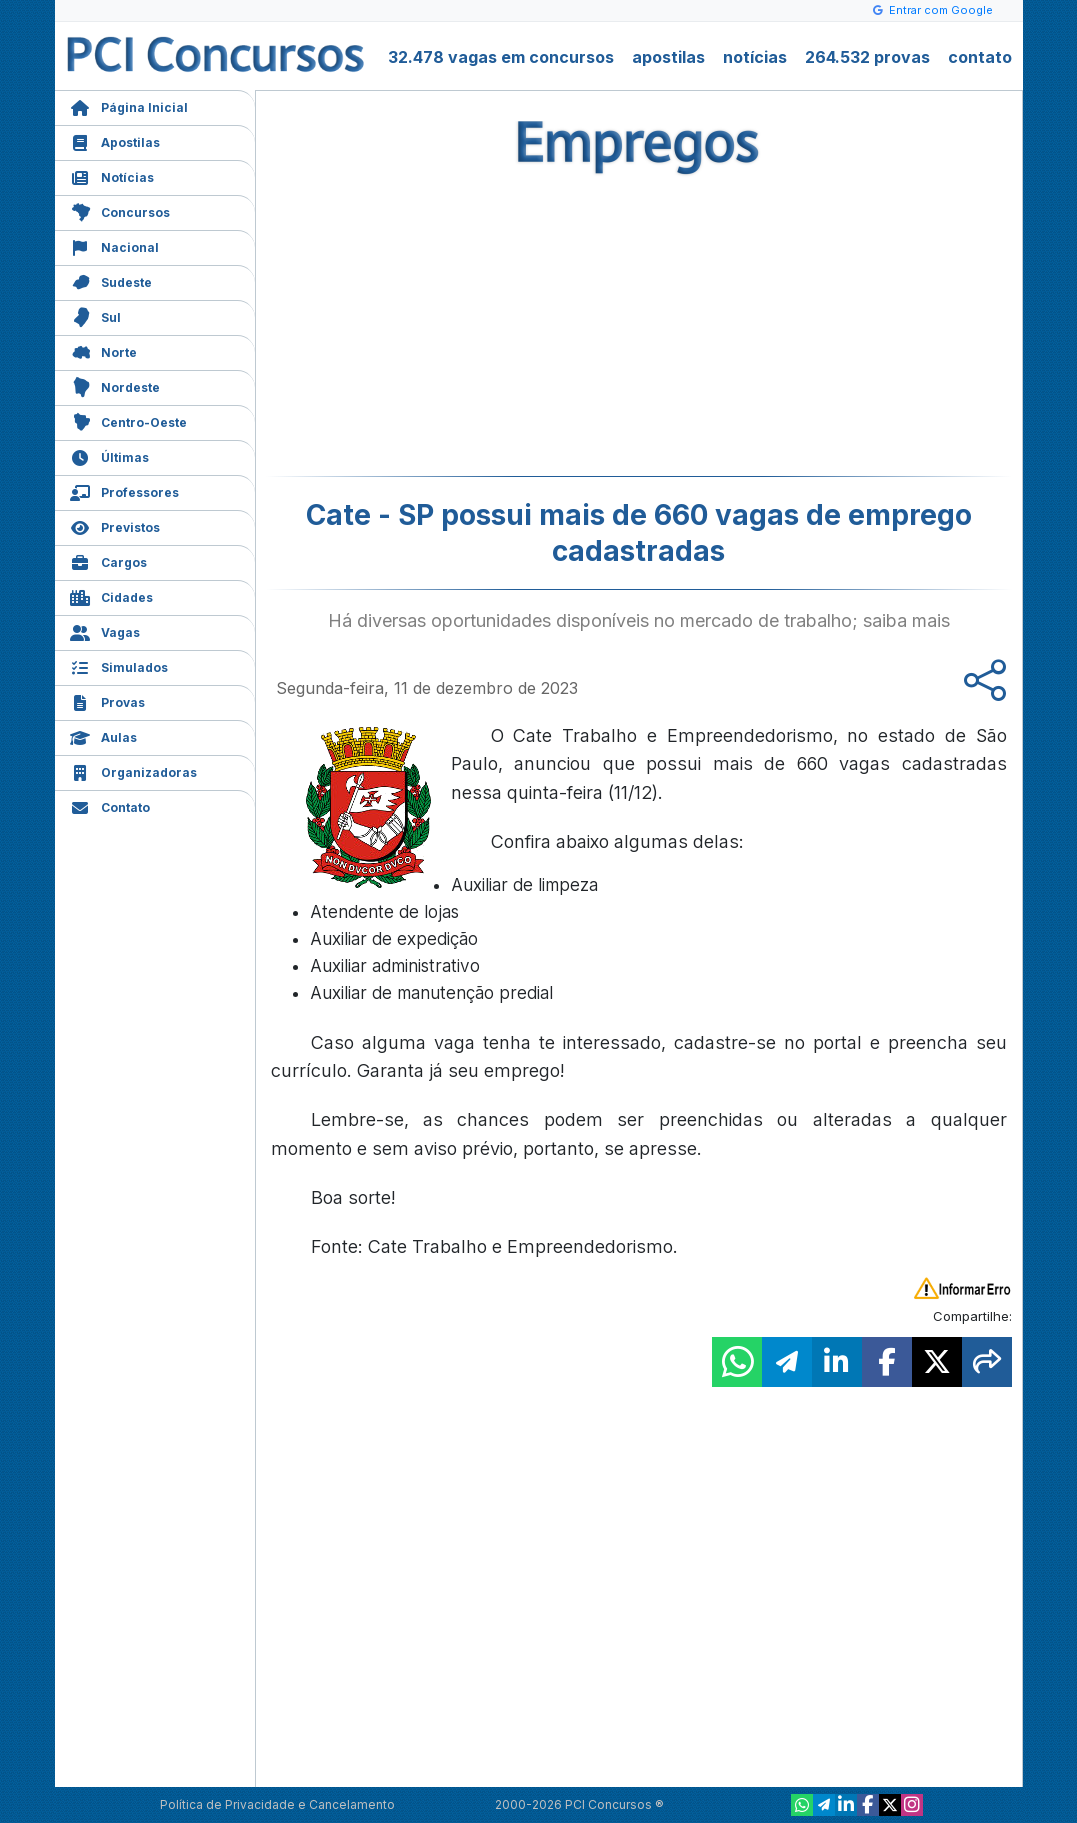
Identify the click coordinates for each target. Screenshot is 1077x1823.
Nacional (114, 245)
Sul (95, 315)
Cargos (108, 560)
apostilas (668, 57)
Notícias (112, 175)
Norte (103, 350)
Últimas (109, 455)
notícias (755, 57)
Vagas (105, 630)
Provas (107, 700)
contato (980, 57)
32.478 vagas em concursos (501, 57)
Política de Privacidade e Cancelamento (277, 1804)
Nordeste (115, 385)
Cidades (111, 595)
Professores (124, 490)
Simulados (119, 665)
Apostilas (115, 140)
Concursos (120, 210)
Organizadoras (133, 770)
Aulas (103, 735)
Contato (110, 805)
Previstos (115, 525)
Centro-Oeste (128, 420)
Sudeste (111, 280)
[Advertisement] (476, 331)
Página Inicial (129, 105)
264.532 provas (867, 57)
